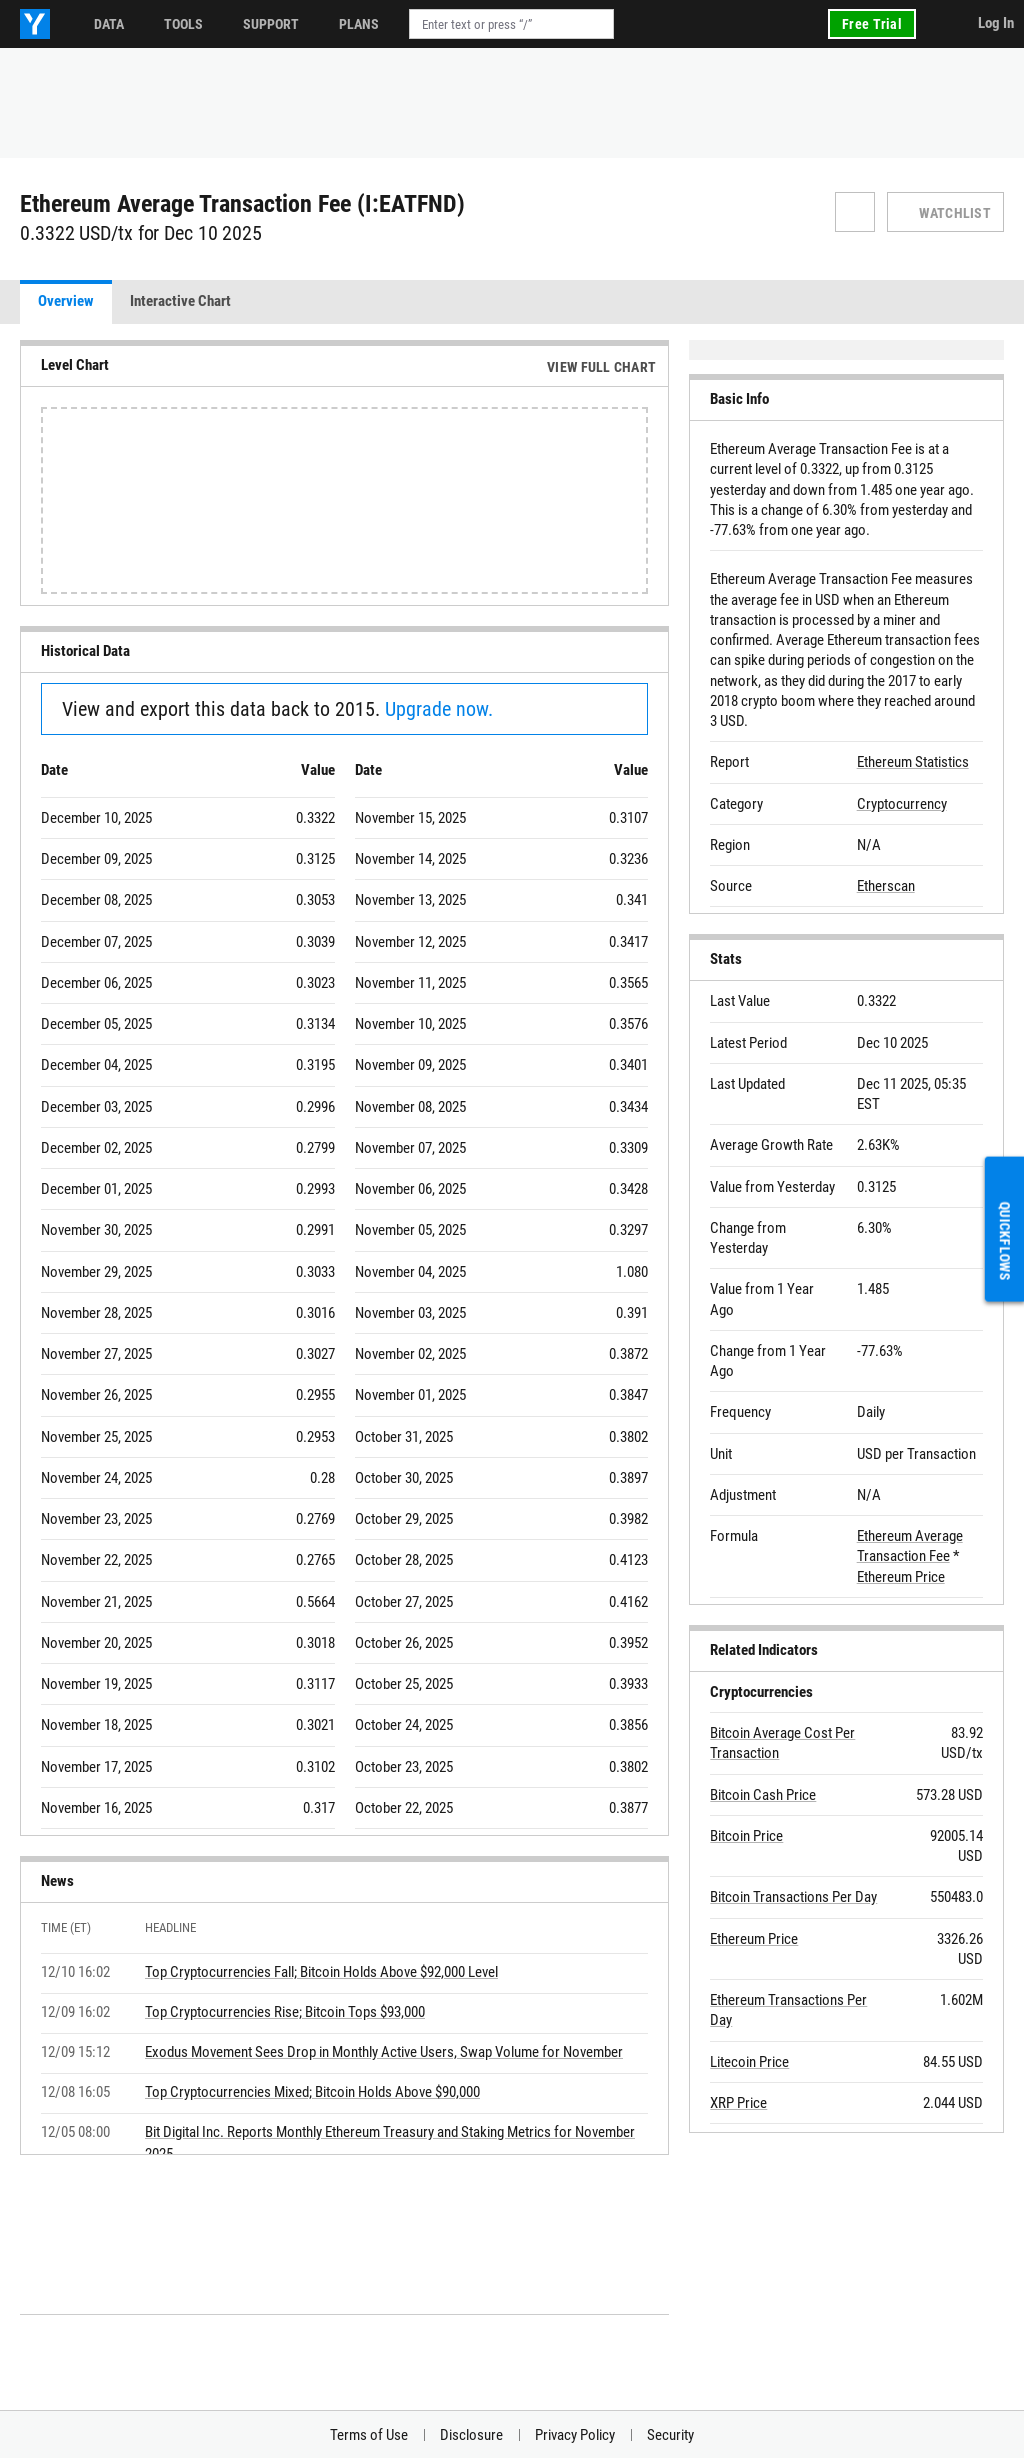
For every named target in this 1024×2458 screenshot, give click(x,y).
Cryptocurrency (902, 804)
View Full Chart (601, 367)
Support (271, 24)
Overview (66, 301)
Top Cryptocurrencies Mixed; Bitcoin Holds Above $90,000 (312, 2092)
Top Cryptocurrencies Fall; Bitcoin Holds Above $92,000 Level (321, 1972)
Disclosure (471, 2435)
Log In (996, 23)
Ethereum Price (901, 1577)
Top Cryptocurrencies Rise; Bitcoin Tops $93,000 (285, 2012)
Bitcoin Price (746, 1836)
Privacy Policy (575, 2435)
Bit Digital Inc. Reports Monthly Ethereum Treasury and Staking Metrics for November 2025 (390, 2143)
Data (109, 24)
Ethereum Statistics (913, 762)
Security (670, 2435)
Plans (359, 24)
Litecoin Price (749, 2062)
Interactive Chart (180, 301)
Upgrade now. (439, 709)
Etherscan (886, 886)
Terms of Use (369, 2435)
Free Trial (872, 24)
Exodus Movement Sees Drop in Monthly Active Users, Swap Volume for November (384, 2052)
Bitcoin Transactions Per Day (793, 1897)
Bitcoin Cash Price (763, 1795)
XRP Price (738, 2103)
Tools (183, 24)
